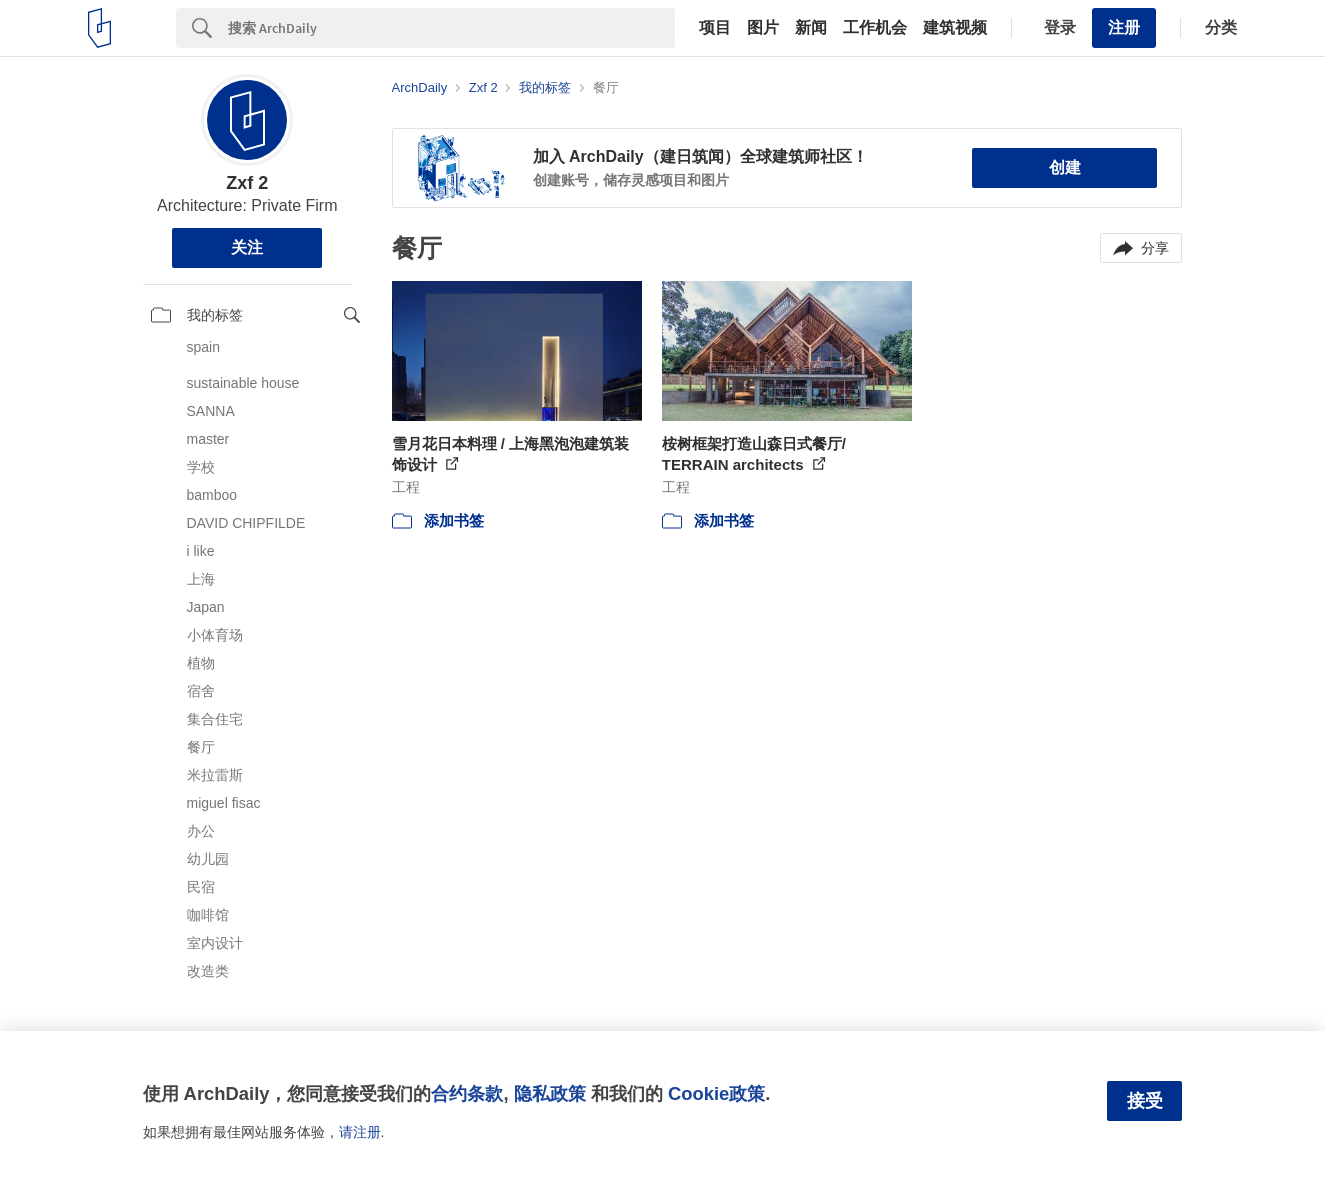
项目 (715, 28)
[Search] (451, 28)
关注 (247, 247)
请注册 (360, 1132)
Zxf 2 (247, 183)
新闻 (811, 28)
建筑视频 (955, 28)
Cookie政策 (716, 1093)
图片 (763, 28)
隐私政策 (550, 1093)
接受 (1145, 1101)
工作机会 (875, 28)
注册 (1124, 27)
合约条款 (467, 1093)
